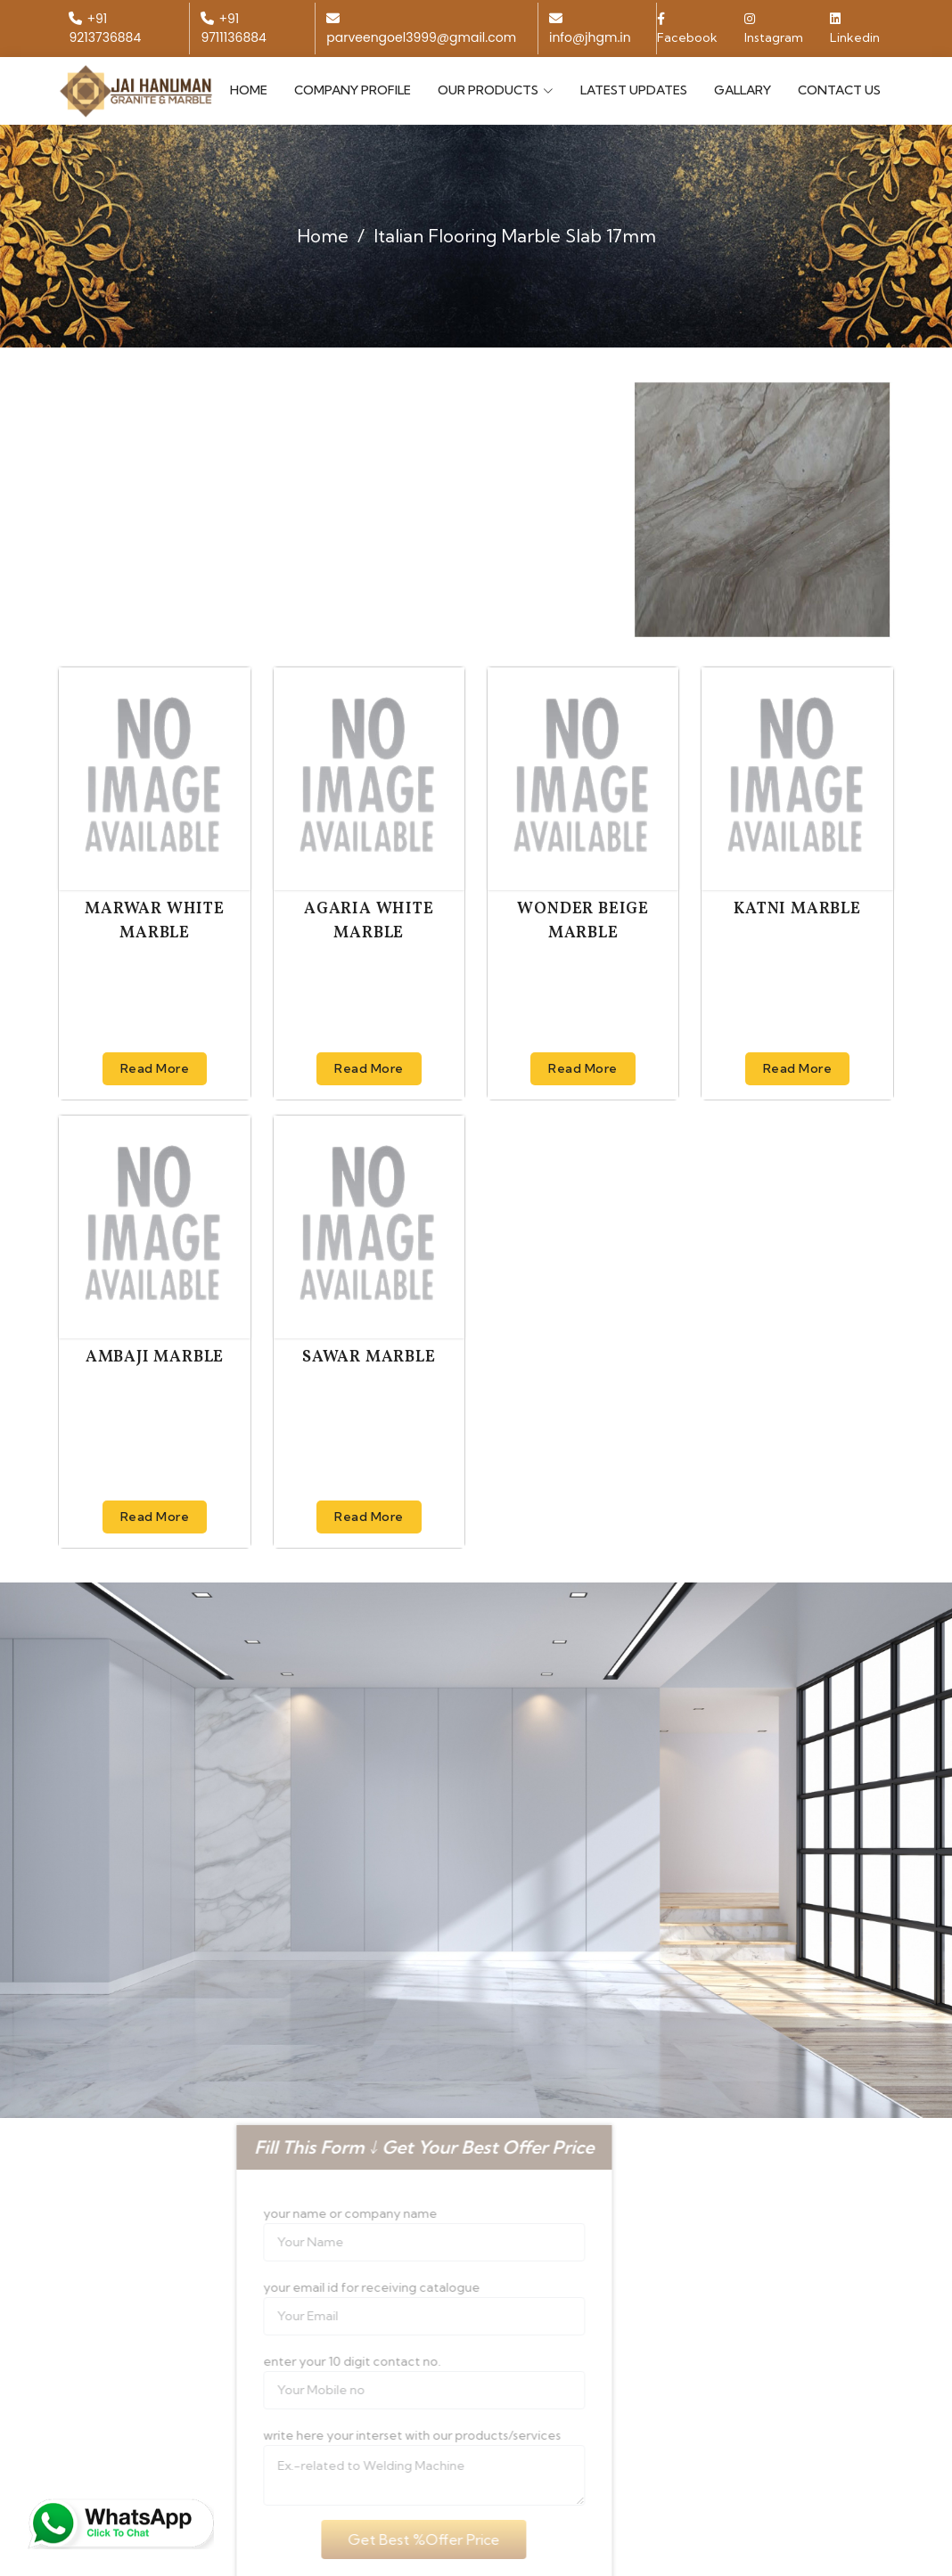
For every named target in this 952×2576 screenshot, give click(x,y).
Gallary (742, 90)
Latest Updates (633, 90)
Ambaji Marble (155, 1357)
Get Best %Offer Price (400, 2539)
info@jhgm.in (590, 29)
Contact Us (839, 90)
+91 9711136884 (234, 28)
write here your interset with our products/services (388, 2435)
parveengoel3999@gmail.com (421, 29)
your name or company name (326, 2213)
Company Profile (352, 90)
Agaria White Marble (369, 921)
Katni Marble (797, 909)
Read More (155, 1068)
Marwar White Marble (155, 921)
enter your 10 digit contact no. (327, 2361)
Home (248, 90)
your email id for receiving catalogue (347, 2287)
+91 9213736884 (105, 28)
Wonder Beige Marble (583, 921)
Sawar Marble (369, 1357)
